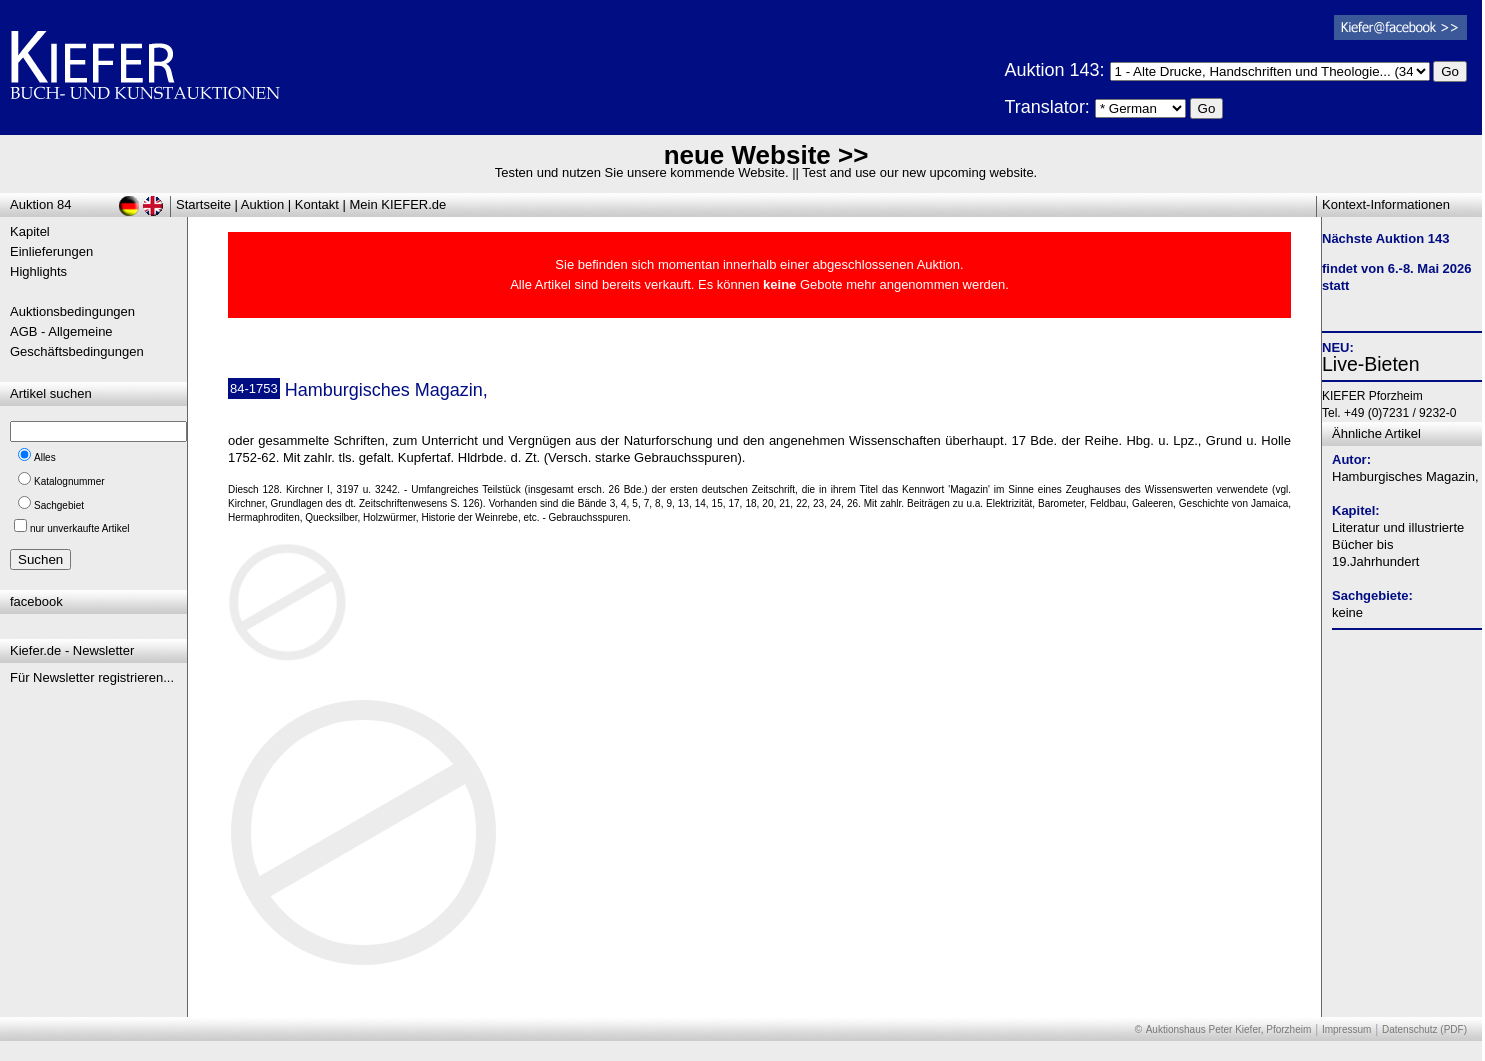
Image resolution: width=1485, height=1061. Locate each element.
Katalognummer (69, 481)
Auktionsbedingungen (72, 311)
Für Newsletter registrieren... (92, 677)
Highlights (38, 271)
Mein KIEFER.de (398, 204)
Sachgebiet (59, 505)
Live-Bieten (1371, 364)
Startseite (203, 204)
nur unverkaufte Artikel (80, 528)
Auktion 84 (40, 204)
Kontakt (317, 204)
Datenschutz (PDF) (1424, 1029)
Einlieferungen (51, 251)
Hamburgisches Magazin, (1405, 476)
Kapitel (30, 231)
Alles (45, 457)
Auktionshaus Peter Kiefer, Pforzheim (1229, 1029)
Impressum (1346, 1029)
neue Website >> (766, 155)
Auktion (262, 204)
